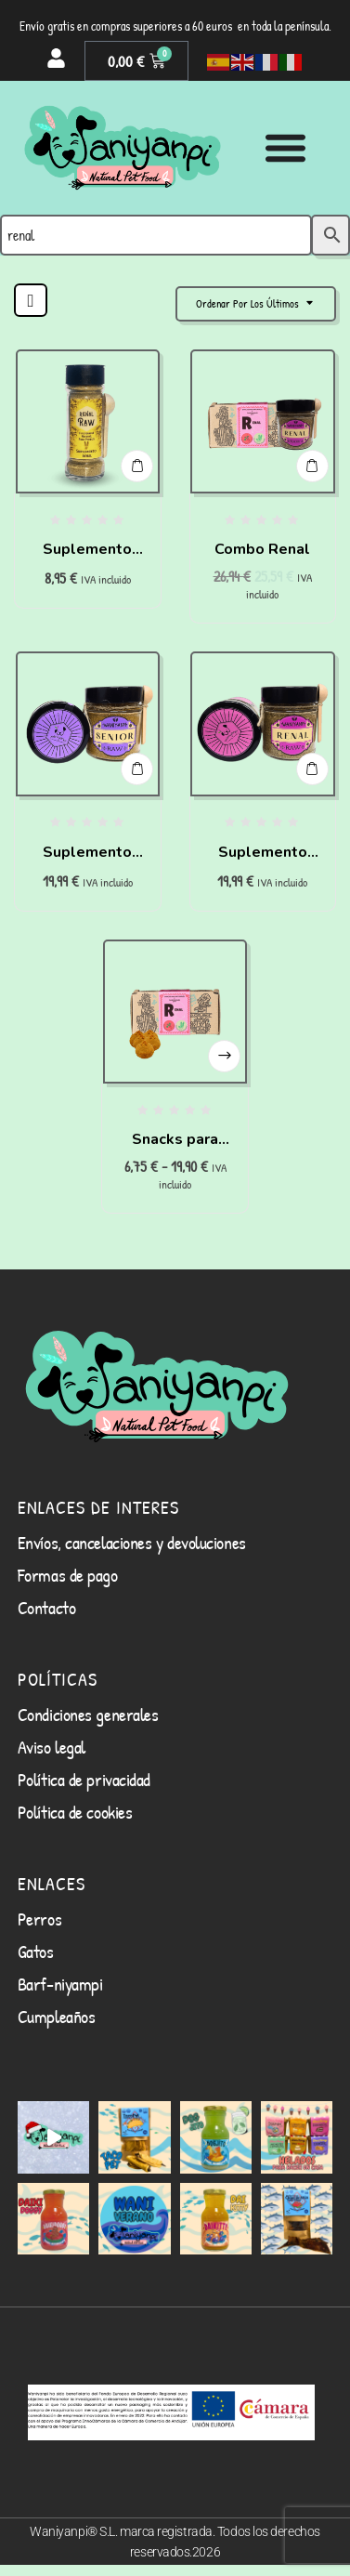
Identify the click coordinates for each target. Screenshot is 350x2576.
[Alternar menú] (285, 147)
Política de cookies (75, 1811)
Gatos (36, 1951)
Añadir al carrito (137, 466)
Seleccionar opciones (224, 1056)
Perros (39, 1918)
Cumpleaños (57, 2016)
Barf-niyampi (60, 1983)
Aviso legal (51, 1746)
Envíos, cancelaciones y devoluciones (132, 1542)
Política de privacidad (84, 1779)
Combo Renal (262, 549)
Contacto (46, 1607)
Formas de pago (68, 1574)
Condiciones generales (88, 1714)
